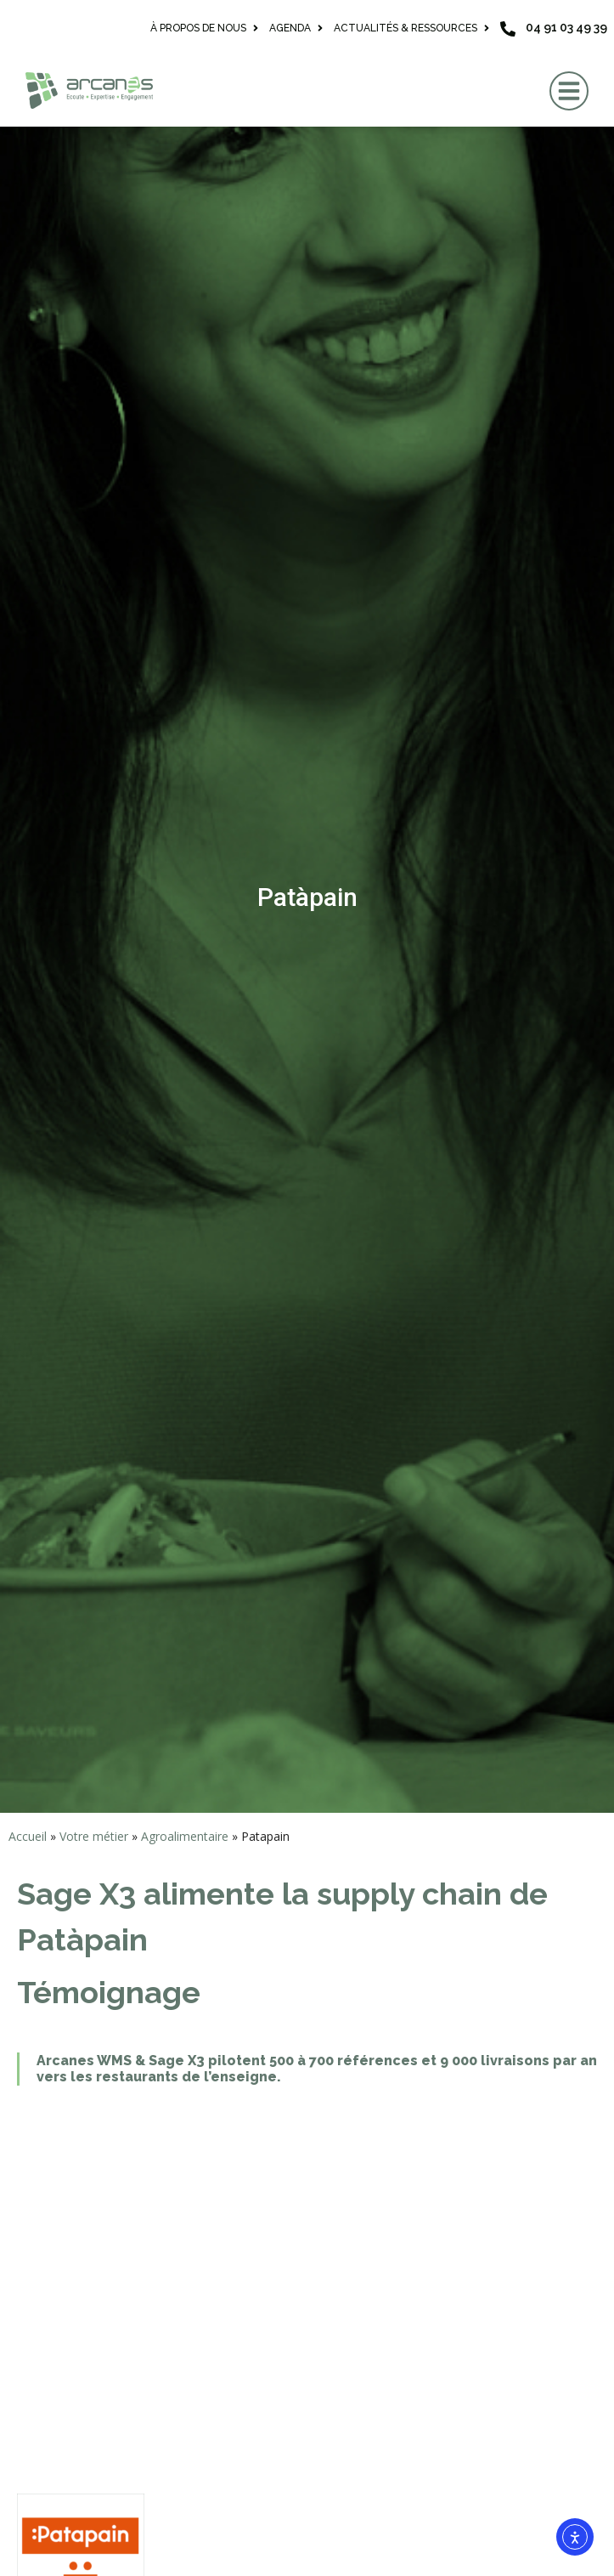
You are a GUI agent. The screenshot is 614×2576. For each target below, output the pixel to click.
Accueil (27, 1836)
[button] (569, 90)
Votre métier (93, 1836)
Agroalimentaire (184, 1836)
